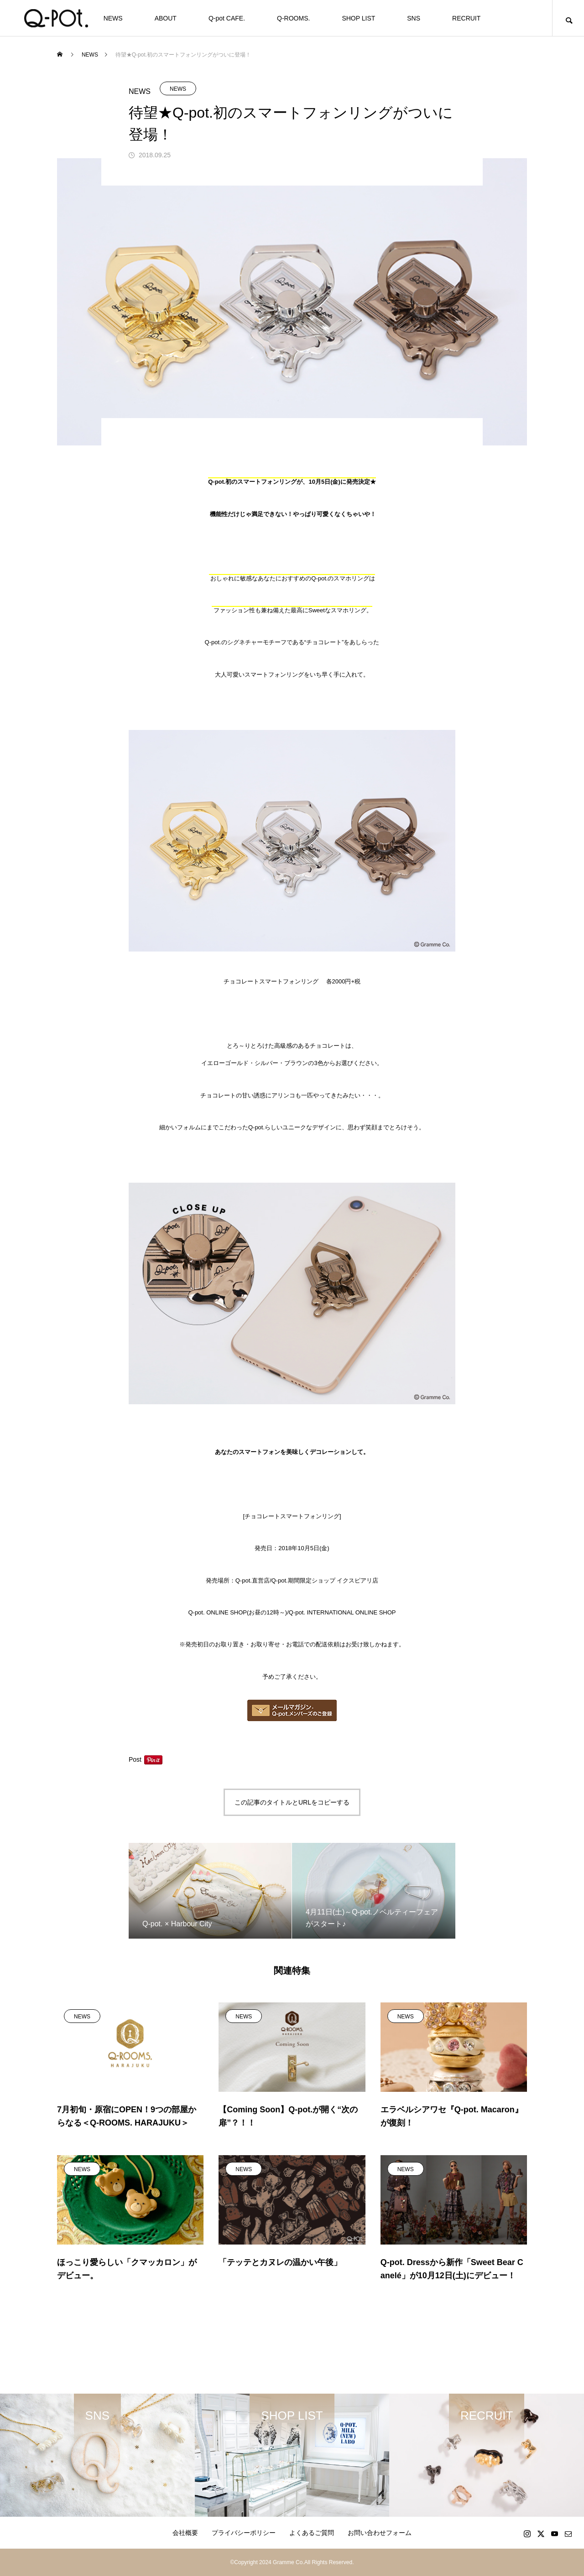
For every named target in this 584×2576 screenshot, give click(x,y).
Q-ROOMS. (293, 18)
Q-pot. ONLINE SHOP (217, 1612)
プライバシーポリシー (244, 2532)
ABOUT (166, 18)
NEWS (113, 18)
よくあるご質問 (311, 2532)
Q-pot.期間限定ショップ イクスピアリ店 (325, 1580)
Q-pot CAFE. (227, 18)
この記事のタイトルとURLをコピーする (292, 1802)
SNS (413, 18)
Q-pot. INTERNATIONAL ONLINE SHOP (342, 1612)
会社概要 (185, 2532)
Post (135, 1759)
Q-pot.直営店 (252, 1580)
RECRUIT (466, 18)
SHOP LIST (358, 18)
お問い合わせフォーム (380, 2532)
